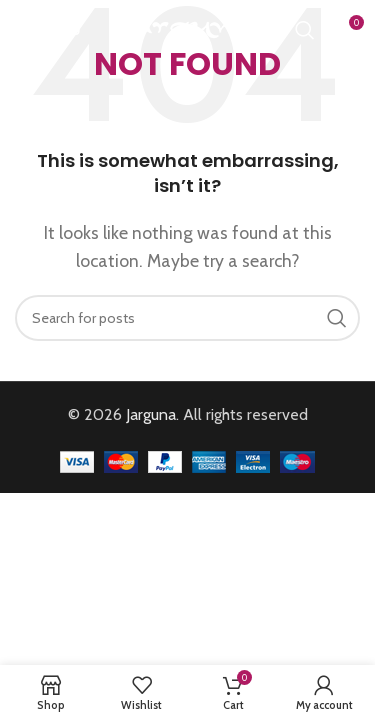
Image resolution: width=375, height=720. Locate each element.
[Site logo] (188, 28)
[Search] (305, 30)
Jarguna (151, 414)
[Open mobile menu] (48, 30)
